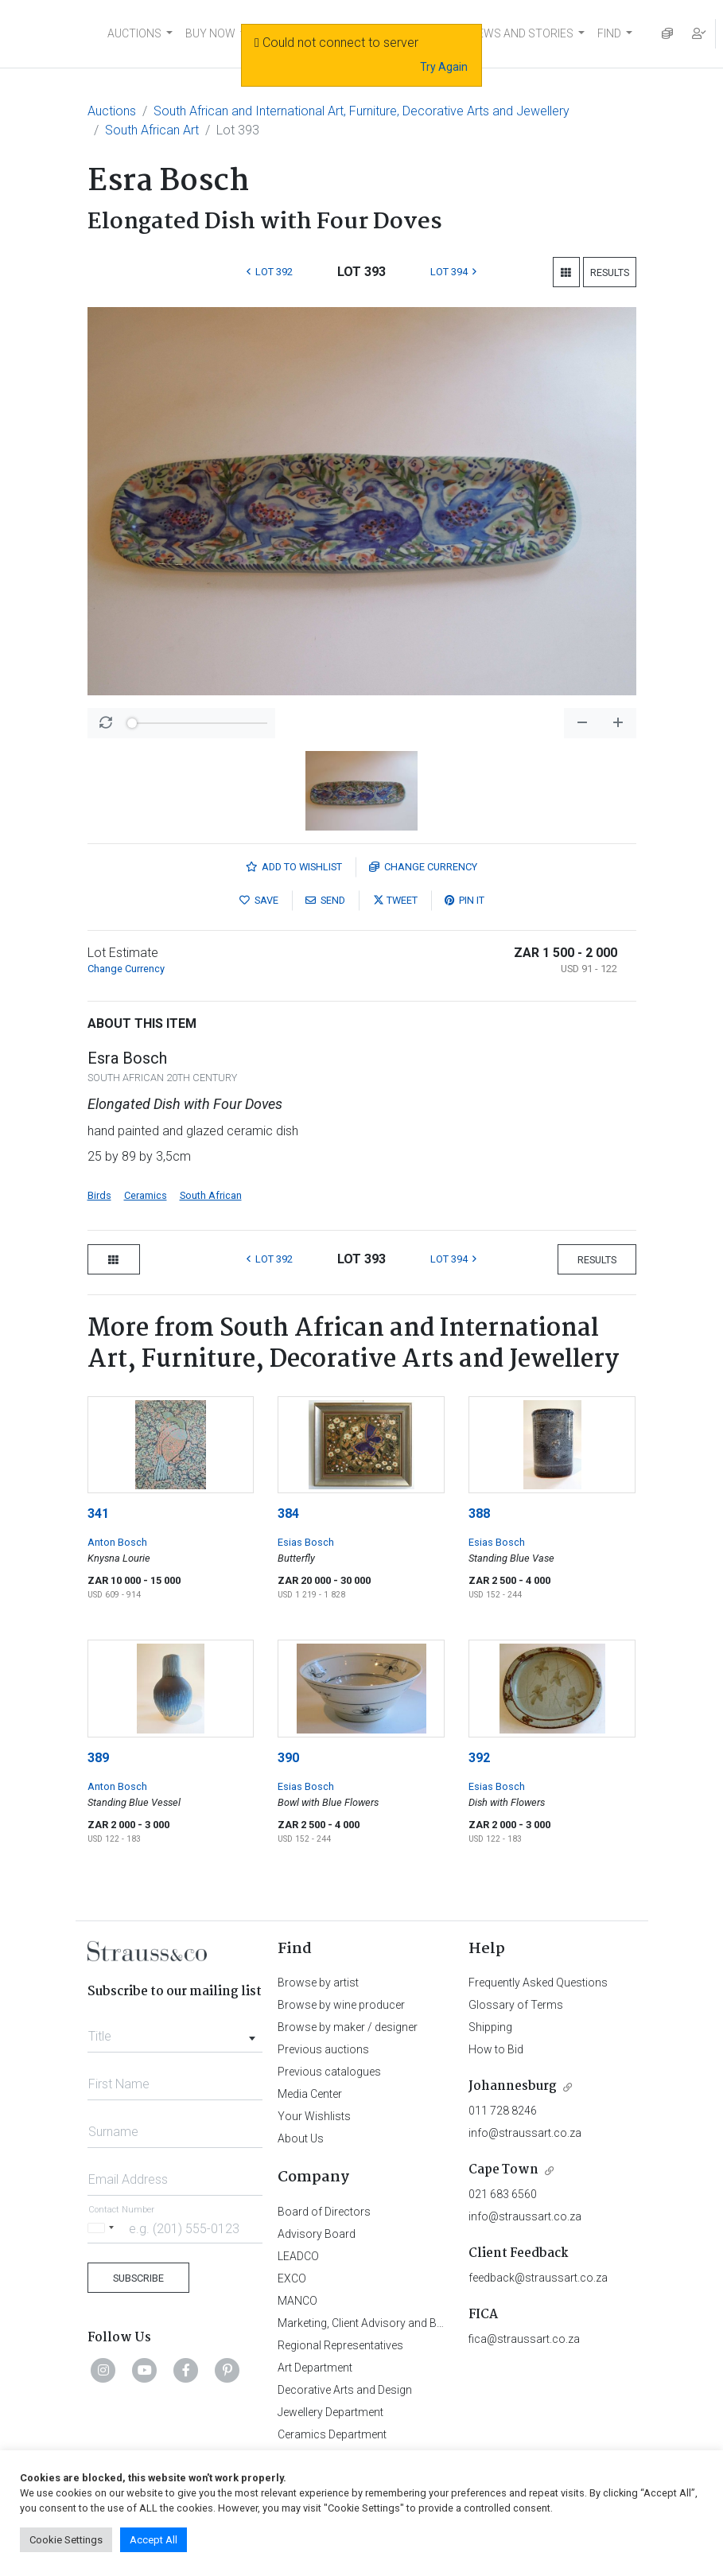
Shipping (490, 2027)
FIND (609, 33)
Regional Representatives (340, 2345)
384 (288, 1513)
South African (211, 1195)
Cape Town (503, 2170)
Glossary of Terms (515, 2004)
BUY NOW (210, 33)
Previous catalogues (329, 2071)
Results (609, 272)
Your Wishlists (314, 2116)
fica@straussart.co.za (524, 2339)
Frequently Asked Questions (538, 1982)
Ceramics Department (332, 2434)
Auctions (111, 111)
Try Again (444, 66)
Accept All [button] (153, 2540)
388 (479, 1513)
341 (98, 1513)
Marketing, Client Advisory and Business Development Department (441, 2323)
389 (98, 1757)
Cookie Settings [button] (66, 2540)
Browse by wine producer (341, 2004)
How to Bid (495, 2049)
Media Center (310, 2094)
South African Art (152, 130)
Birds (99, 1195)
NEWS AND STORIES (521, 33)
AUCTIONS (134, 33)
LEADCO (298, 2256)
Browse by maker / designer (348, 2027)
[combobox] (175, 2032)
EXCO (292, 2278)
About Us (301, 2138)
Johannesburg (512, 2086)
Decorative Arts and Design (345, 2389)
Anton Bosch (117, 1542)
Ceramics (145, 1195)
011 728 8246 (502, 2110)
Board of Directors (324, 2211)
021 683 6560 (502, 2194)
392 (479, 1757)
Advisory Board (317, 2234)
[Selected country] (103, 2228)
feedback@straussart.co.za (538, 2277)
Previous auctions (323, 2049)
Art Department (315, 2367)
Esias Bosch (306, 1542)
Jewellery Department (330, 2412)
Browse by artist (318, 1982)
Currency (423, 867)
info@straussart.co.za (524, 2133)
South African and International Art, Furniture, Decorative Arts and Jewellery (361, 111)
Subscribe (138, 2278)
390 (288, 1757)
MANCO (297, 2300)
